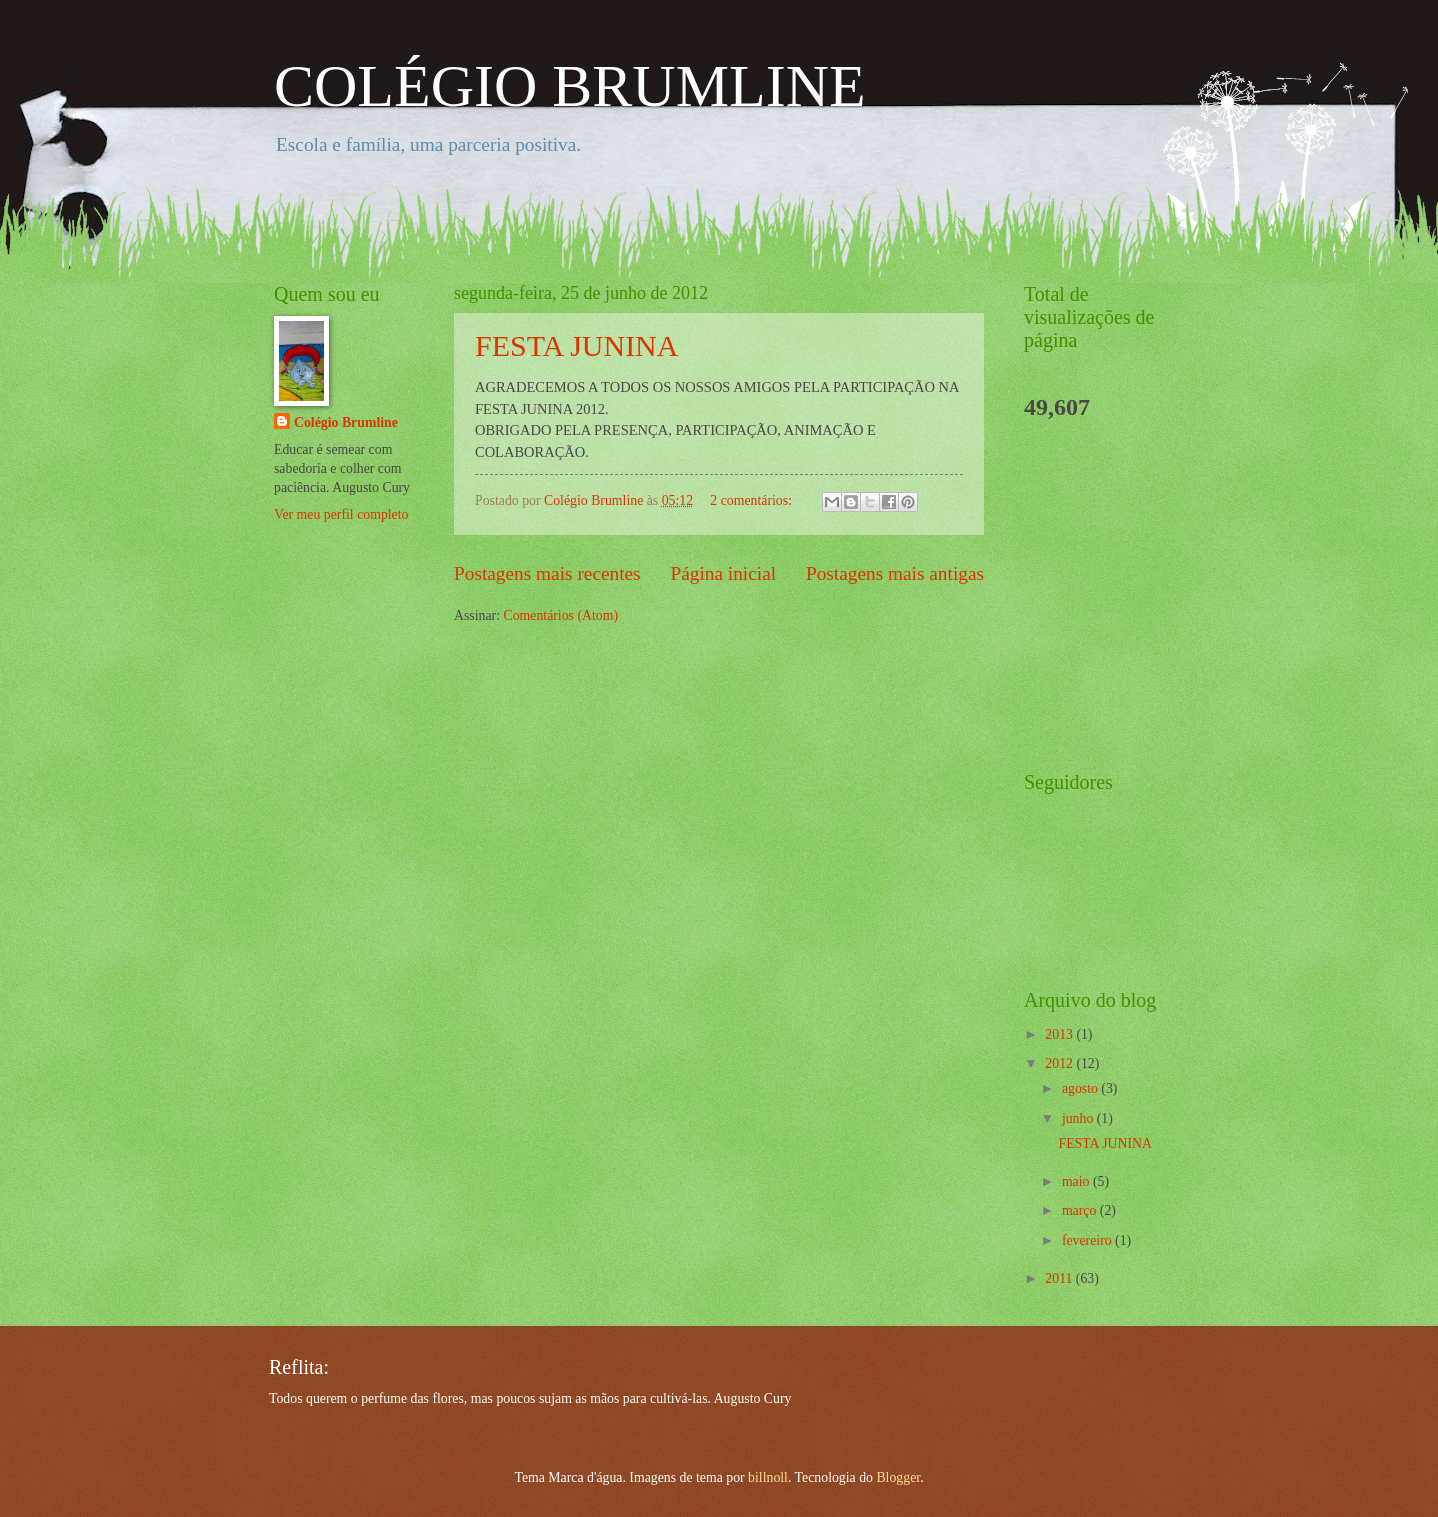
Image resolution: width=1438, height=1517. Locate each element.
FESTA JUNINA (576, 345)
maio (1077, 1181)
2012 (1060, 1063)
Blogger (898, 1477)
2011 (1060, 1278)
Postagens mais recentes (547, 573)
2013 (1060, 1034)
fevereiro (1088, 1240)
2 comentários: (752, 500)
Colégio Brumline (346, 422)
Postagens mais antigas (895, 573)
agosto (1081, 1088)
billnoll (768, 1477)
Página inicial (723, 573)
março (1081, 1210)
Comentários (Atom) (560, 615)
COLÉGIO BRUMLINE (570, 86)
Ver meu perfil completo (341, 514)
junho (1079, 1118)
